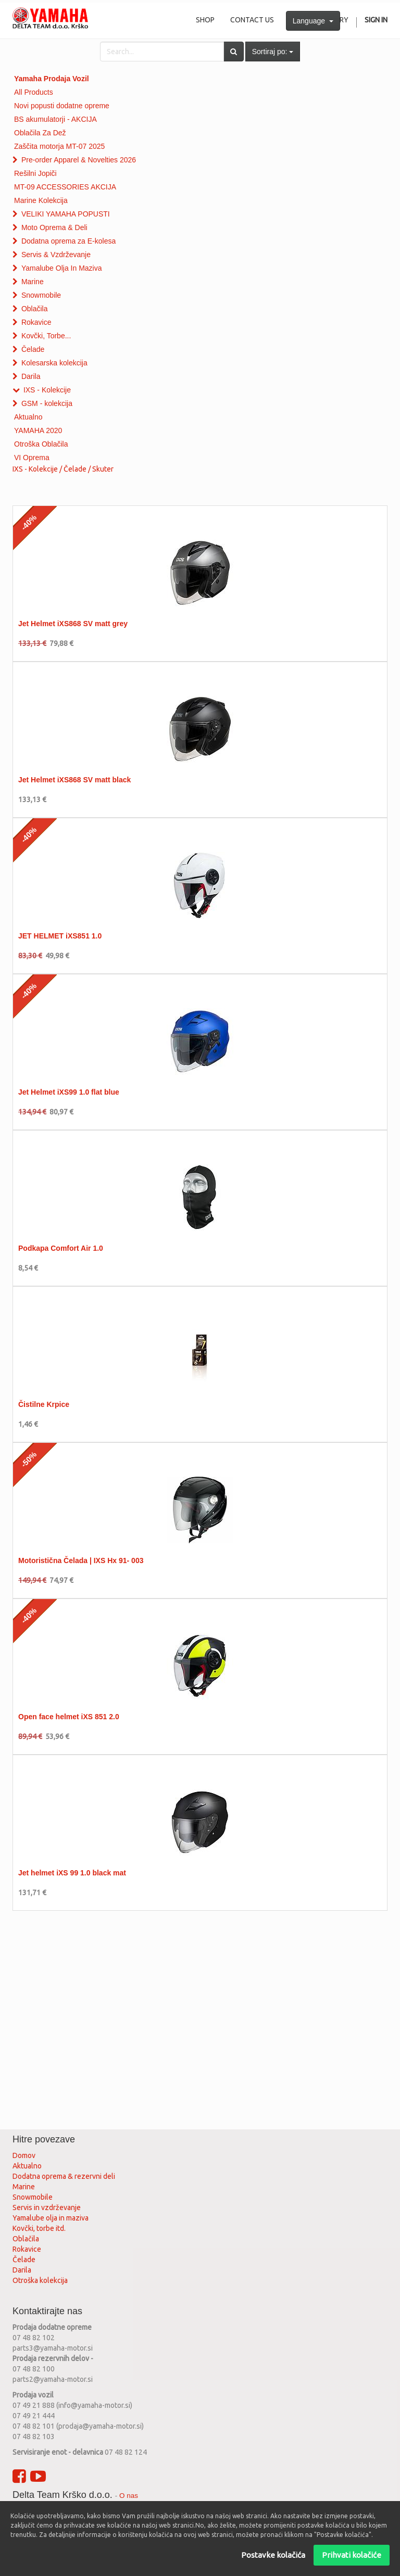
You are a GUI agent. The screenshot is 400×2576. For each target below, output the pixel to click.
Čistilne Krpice (43, 1404)
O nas (128, 2495)
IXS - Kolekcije (47, 390)
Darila (31, 376)
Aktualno (28, 417)
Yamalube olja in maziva (50, 2218)
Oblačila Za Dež (40, 133)
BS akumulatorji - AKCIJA (55, 119)
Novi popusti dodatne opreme (61, 105)
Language (313, 21)
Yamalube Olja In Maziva (61, 268)
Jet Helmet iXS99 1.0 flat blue (68, 1092)
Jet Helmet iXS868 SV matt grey (73, 623)
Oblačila (34, 308)
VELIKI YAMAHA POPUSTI (65, 214)
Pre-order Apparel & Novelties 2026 (78, 160)
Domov (23, 2155)
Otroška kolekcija (40, 2280)
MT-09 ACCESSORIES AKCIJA (65, 187)
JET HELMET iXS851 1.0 (60, 936)
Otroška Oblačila (41, 444)
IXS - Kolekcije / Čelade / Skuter (63, 469)
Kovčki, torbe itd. (39, 2228)
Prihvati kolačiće (351, 2554)
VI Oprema (31, 457)
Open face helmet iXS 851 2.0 (68, 1716)
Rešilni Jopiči (35, 173)
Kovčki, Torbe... (46, 336)
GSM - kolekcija (46, 403)
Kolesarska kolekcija (54, 363)
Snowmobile (41, 295)
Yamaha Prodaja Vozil (51, 78)
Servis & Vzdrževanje (56, 254)
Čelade (32, 349)
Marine (32, 281)
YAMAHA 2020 (38, 430)
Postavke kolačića (273, 2554)
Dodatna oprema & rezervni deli (63, 2176)
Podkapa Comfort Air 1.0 (60, 1248)
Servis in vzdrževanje (46, 2207)
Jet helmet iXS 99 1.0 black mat (72, 1873)
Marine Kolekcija (41, 200)
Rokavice (36, 322)
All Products (33, 92)
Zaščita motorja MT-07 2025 (59, 146)
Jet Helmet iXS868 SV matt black (74, 780)
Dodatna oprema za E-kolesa (68, 241)
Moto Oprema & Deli (54, 227)
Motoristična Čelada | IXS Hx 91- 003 (80, 1560)
